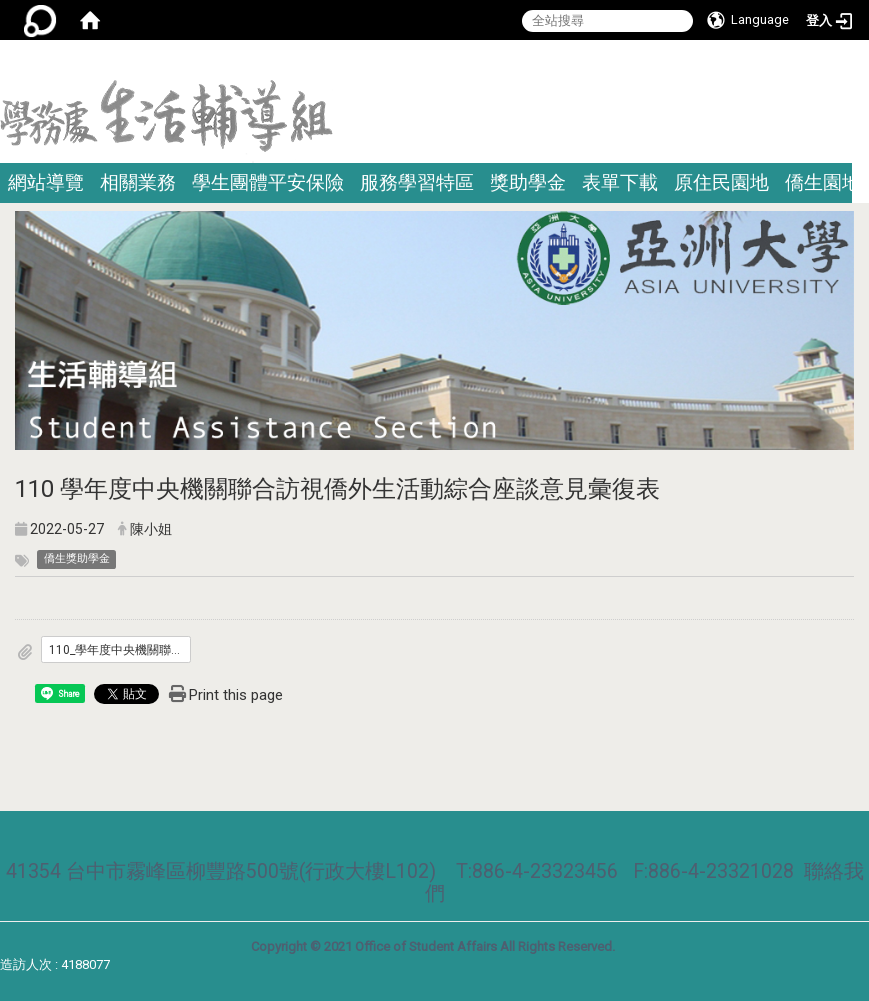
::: (861, 64)
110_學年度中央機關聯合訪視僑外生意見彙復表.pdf (120, 650)
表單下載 (620, 182)
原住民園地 (721, 182)
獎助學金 (528, 182)
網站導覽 (46, 182)
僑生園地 (823, 182)
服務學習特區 (417, 182)
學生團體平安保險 (268, 182)
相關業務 (138, 182)
